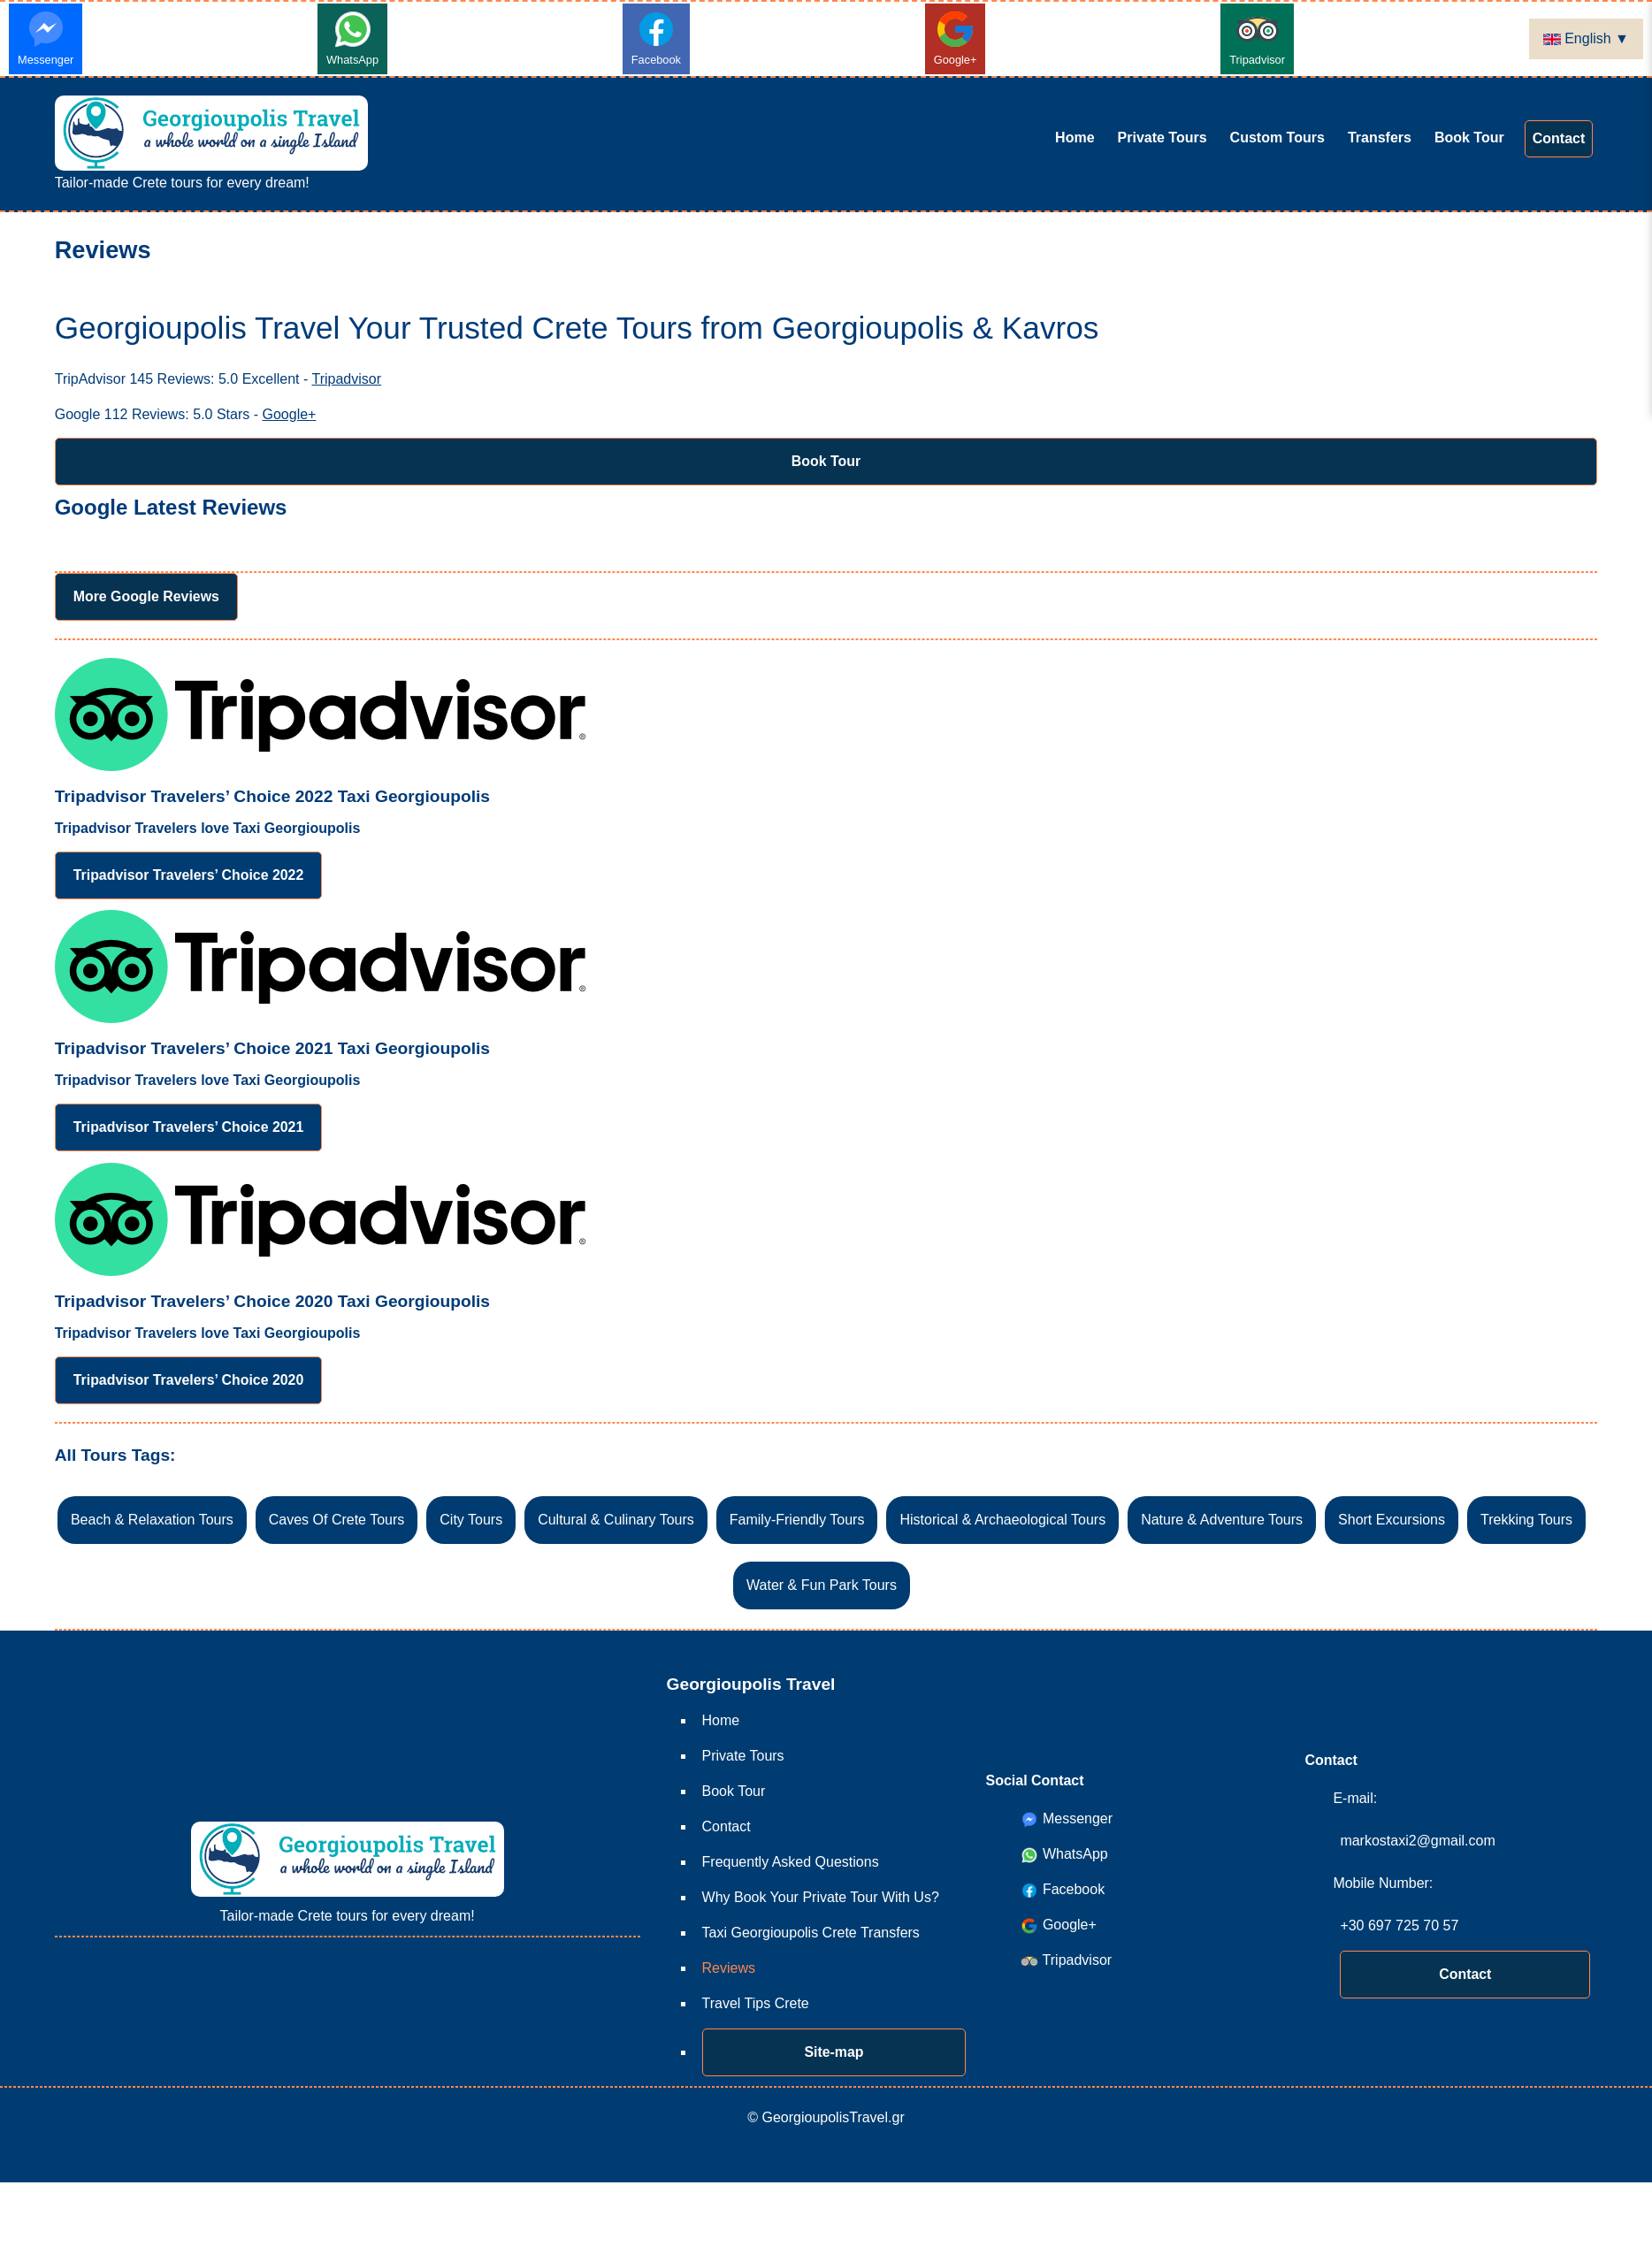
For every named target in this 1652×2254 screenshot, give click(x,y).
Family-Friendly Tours (797, 1520)
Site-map (834, 2051)
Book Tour (826, 461)
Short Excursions (1391, 1520)
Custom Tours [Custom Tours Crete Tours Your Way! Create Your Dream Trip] (1277, 137)
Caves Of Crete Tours (337, 1520)
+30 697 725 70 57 (1399, 1925)
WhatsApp (352, 37)
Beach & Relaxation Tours (152, 1520)
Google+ (955, 37)
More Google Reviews (146, 596)
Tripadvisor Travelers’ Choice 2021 (189, 1127)
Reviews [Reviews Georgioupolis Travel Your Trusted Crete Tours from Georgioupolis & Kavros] (728, 1967)
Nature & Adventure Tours (1222, 1520)
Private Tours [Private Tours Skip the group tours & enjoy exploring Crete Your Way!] (1162, 137)
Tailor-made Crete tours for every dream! (211, 143)
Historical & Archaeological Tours (1002, 1520)
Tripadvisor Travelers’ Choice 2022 (189, 874)
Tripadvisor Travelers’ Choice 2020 (189, 1379)
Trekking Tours (1526, 1520)
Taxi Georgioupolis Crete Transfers (811, 1932)
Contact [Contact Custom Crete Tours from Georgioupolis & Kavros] (1559, 138)
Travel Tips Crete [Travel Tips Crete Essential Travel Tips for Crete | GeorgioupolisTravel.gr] (755, 2003)
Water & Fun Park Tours (821, 1585)
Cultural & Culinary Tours (616, 1520)
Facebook (656, 37)
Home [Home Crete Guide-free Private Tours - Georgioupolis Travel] (1074, 137)
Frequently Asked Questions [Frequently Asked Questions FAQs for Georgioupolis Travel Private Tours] (790, 1861)
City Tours (471, 1520)
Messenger (45, 37)
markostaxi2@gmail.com (1417, 1840)
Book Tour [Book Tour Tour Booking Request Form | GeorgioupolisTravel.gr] (1469, 137)
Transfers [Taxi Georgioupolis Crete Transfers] (1379, 137)
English (1579, 38)
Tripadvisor (1257, 37)
